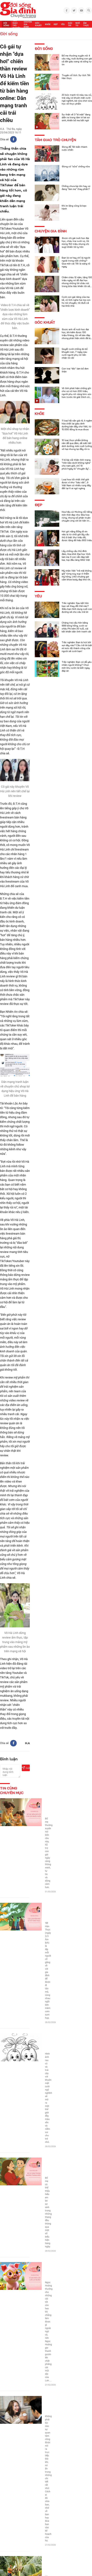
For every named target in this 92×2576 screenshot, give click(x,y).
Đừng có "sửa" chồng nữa (76, 166)
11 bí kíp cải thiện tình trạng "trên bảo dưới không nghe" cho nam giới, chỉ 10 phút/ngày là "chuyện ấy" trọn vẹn (76, 465)
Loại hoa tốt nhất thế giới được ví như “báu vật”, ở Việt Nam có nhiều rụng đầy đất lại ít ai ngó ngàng (76, 484)
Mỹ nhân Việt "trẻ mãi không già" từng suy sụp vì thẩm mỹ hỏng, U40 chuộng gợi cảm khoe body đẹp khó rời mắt (77, 576)
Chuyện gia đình (28, 24)
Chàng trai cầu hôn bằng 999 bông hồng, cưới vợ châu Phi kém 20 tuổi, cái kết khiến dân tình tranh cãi (76, 627)
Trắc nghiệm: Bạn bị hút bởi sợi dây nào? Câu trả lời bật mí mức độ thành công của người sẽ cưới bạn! (77, 647)
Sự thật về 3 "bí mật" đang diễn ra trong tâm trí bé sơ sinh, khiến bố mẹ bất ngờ (76, 117)
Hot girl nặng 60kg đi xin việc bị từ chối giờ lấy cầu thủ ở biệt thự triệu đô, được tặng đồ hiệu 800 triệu (77, 536)
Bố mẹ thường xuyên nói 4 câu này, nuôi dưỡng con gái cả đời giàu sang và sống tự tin (77, 60)
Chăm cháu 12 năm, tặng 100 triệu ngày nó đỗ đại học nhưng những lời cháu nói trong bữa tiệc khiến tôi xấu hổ (77, 283)
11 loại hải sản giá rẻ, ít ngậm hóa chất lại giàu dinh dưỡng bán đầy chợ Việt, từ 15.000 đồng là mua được (77, 425)
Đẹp (56, 24)
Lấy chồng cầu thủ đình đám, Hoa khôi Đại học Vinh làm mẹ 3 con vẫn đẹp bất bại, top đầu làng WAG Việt (76, 555)
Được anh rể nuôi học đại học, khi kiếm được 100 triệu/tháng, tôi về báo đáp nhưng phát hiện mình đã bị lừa (76, 335)
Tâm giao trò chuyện (16, 24)
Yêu (63, 24)
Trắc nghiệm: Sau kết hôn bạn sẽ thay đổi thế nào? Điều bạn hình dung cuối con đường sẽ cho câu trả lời (77, 607)
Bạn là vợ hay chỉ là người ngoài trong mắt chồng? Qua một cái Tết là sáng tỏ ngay (76, 262)
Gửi (26, 1767)
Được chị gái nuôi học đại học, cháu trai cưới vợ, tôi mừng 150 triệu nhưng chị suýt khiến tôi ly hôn (75, 242)
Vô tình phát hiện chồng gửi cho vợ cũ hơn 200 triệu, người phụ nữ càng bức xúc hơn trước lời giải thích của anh (76, 394)
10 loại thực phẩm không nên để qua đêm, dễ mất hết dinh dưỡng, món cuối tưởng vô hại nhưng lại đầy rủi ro (77, 445)
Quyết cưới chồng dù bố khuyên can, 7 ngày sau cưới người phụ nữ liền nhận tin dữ (75, 353)
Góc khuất (38, 24)
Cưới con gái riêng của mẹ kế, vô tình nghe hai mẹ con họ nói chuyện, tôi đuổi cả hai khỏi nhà (76, 301)
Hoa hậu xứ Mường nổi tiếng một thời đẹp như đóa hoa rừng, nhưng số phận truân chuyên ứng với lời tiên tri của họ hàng (77, 517)
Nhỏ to (77, 24)
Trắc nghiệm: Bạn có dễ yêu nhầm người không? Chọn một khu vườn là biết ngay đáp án (77, 666)
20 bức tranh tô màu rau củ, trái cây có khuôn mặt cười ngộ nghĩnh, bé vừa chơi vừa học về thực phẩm (77, 99)
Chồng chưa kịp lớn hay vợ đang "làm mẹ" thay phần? (76, 188)
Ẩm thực (86, 24)
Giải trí (70, 24)
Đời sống (6, 24)
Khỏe (47, 24)
